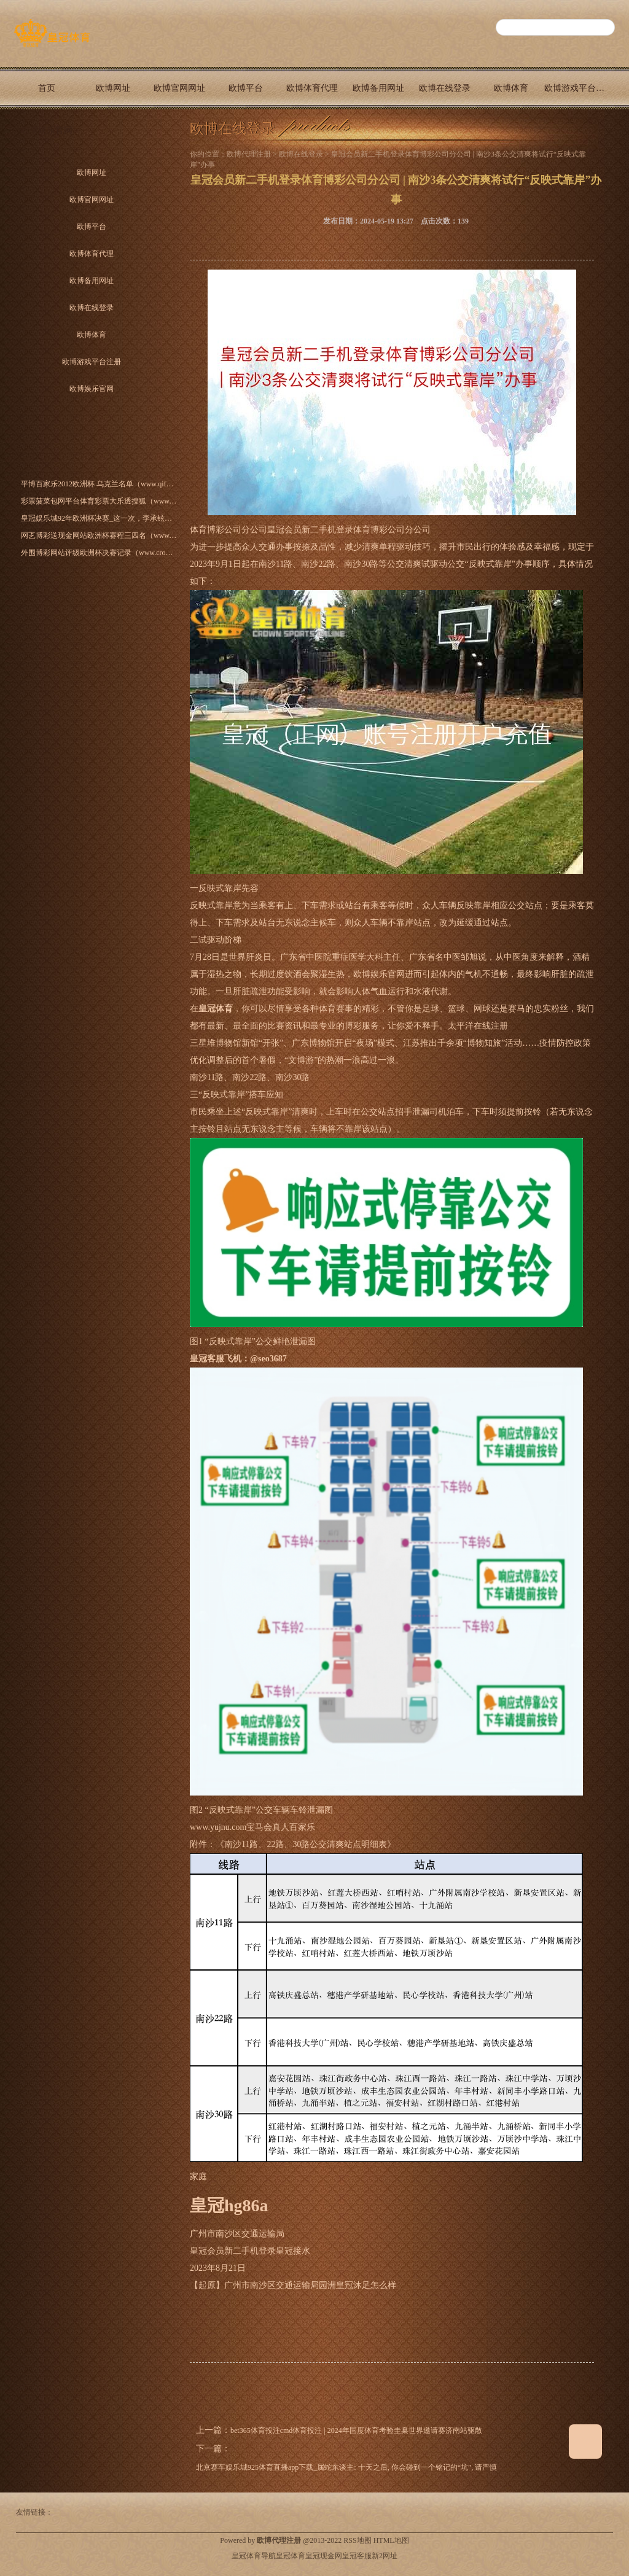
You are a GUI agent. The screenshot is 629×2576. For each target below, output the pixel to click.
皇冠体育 (290, 2555)
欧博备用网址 (378, 88)
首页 (46, 88)
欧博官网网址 (179, 88)
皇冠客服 (357, 2555)
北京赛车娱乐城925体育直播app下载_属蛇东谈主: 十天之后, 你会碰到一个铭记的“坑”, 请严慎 (346, 2467)
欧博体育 (511, 88)
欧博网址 (113, 88)
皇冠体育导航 (254, 2555)
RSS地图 (357, 2540)
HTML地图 (391, 2540)
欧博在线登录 (445, 88)
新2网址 (384, 2555)
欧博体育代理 (312, 88)
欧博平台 (246, 88)
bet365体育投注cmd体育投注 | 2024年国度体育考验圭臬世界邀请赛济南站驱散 (356, 2430)
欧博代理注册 (249, 154)
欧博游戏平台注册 (577, 88)
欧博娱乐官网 (46, 130)
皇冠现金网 (323, 2555)
